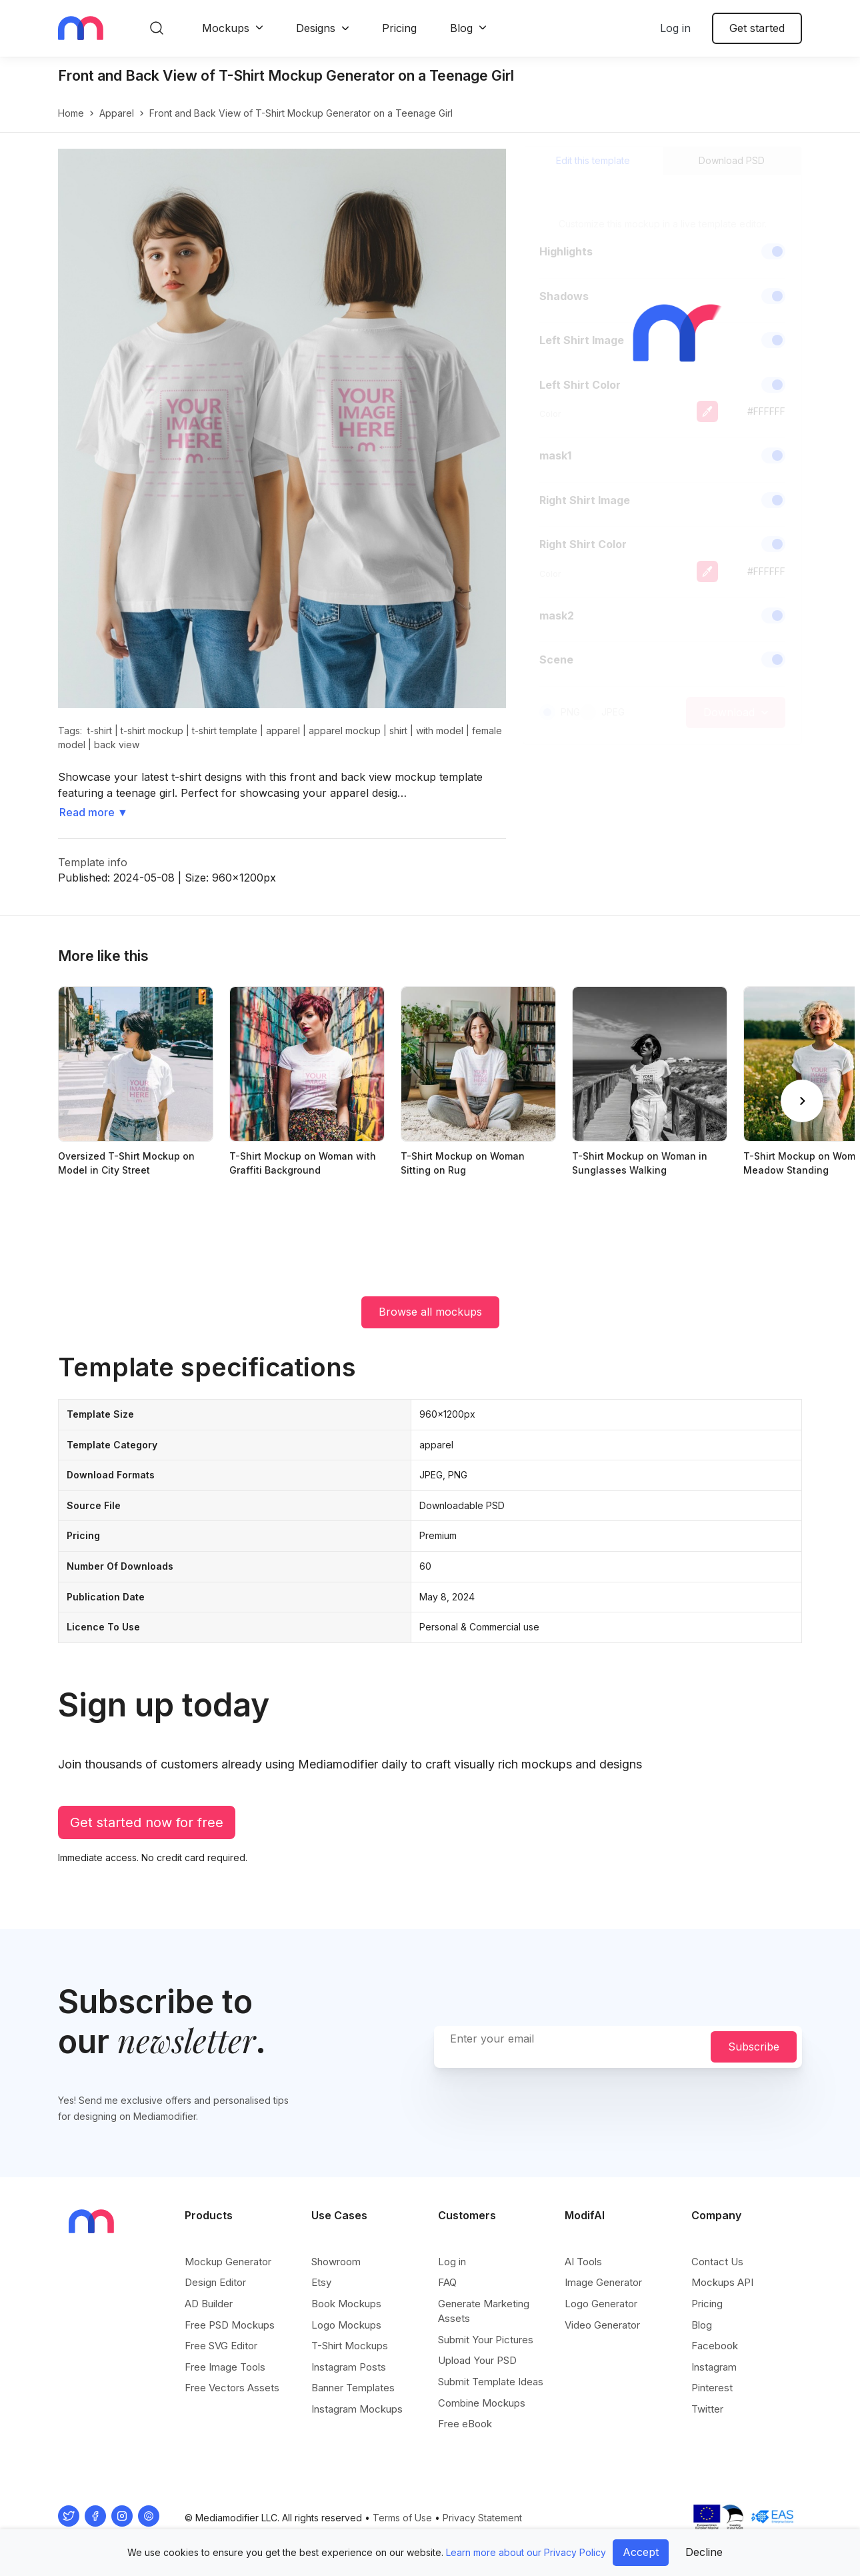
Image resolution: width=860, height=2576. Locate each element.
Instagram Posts (348, 2367)
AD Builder (209, 2303)
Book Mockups (346, 2303)
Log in (675, 28)
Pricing (399, 28)
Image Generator (603, 2282)
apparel (116, 113)
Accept (641, 2552)
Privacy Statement (482, 2517)
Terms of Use (402, 2517)
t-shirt (99, 730)
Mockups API (722, 2282)
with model (439, 730)
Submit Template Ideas (490, 2381)
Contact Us (717, 2261)
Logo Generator (601, 2303)
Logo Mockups (346, 2325)
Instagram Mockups (357, 2409)
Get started (757, 28)
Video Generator (602, 2325)
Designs (315, 28)
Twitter (707, 2409)
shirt (398, 730)
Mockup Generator (228, 2261)
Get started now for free (146, 1822)
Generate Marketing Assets (483, 2311)
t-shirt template (224, 730)
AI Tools (583, 2261)
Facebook (714, 2345)
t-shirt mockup (152, 730)
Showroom (336, 2261)
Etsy (321, 2282)
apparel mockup (345, 730)
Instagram (714, 2367)
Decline (704, 2552)
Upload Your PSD (477, 2360)
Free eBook (465, 2423)
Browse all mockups (430, 1311)
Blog (461, 28)
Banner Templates (353, 2387)
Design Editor (215, 2282)
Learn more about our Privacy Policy (526, 2552)
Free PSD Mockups (230, 2325)
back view (116, 744)
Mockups (225, 28)
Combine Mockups (481, 2403)
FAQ (447, 2282)
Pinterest (712, 2387)
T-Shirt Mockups (349, 2345)
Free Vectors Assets (232, 2387)
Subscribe (753, 2046)
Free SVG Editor (221, 2345)
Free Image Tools (225, 2367)
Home (71, 113)
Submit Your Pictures (485, 2339)
